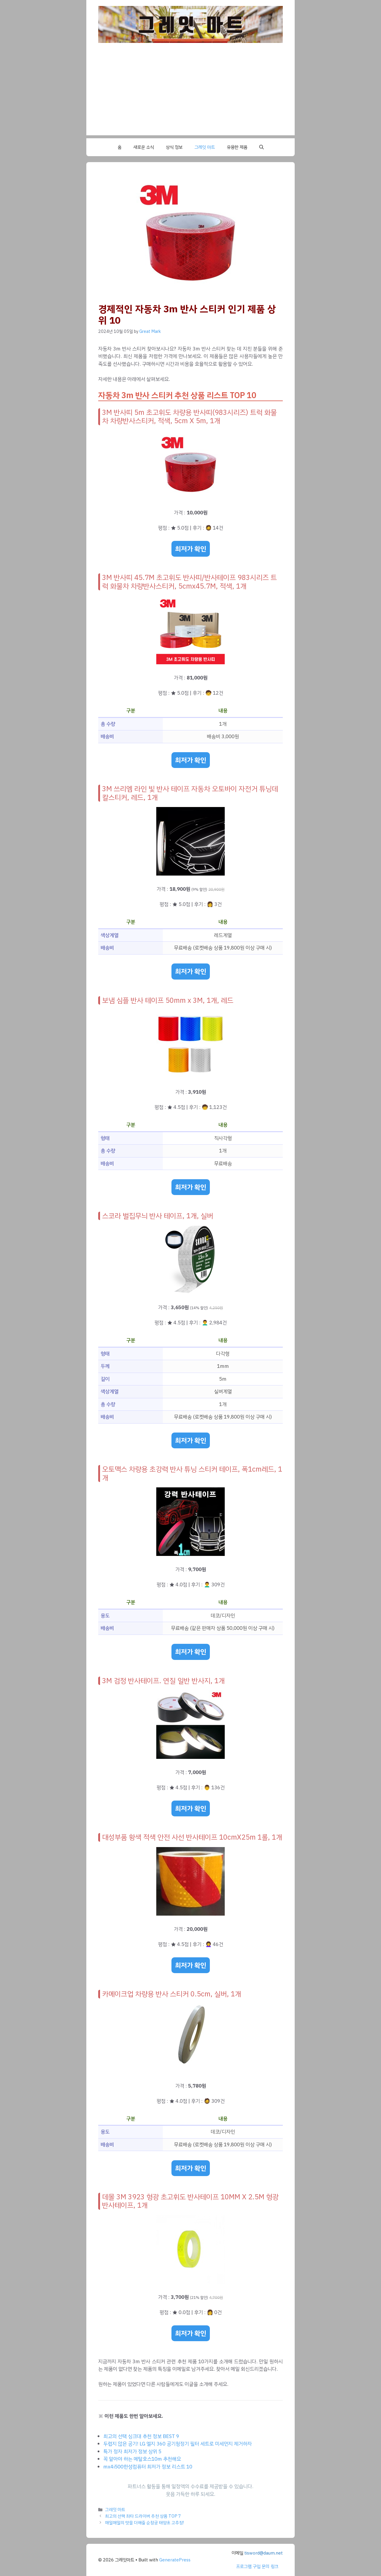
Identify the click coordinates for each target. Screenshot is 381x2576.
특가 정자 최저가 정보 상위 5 (132, 2451)
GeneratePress (174, 2560)
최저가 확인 (190, 549)
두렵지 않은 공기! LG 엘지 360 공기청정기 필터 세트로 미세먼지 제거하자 (177, 2444)
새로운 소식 (143, 147)
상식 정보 (174, 147)
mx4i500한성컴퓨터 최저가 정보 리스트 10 (147, 2467)
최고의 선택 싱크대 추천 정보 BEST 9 (141, 2436)
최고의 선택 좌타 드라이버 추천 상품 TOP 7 (143, 2516)
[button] (261, 147)
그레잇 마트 (204, 147)
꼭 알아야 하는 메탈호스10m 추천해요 (142, 2459)
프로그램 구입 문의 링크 (257, 2566)
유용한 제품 (237, 147)
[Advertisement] (190, 93)
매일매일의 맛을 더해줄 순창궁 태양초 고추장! (144, 2522)
